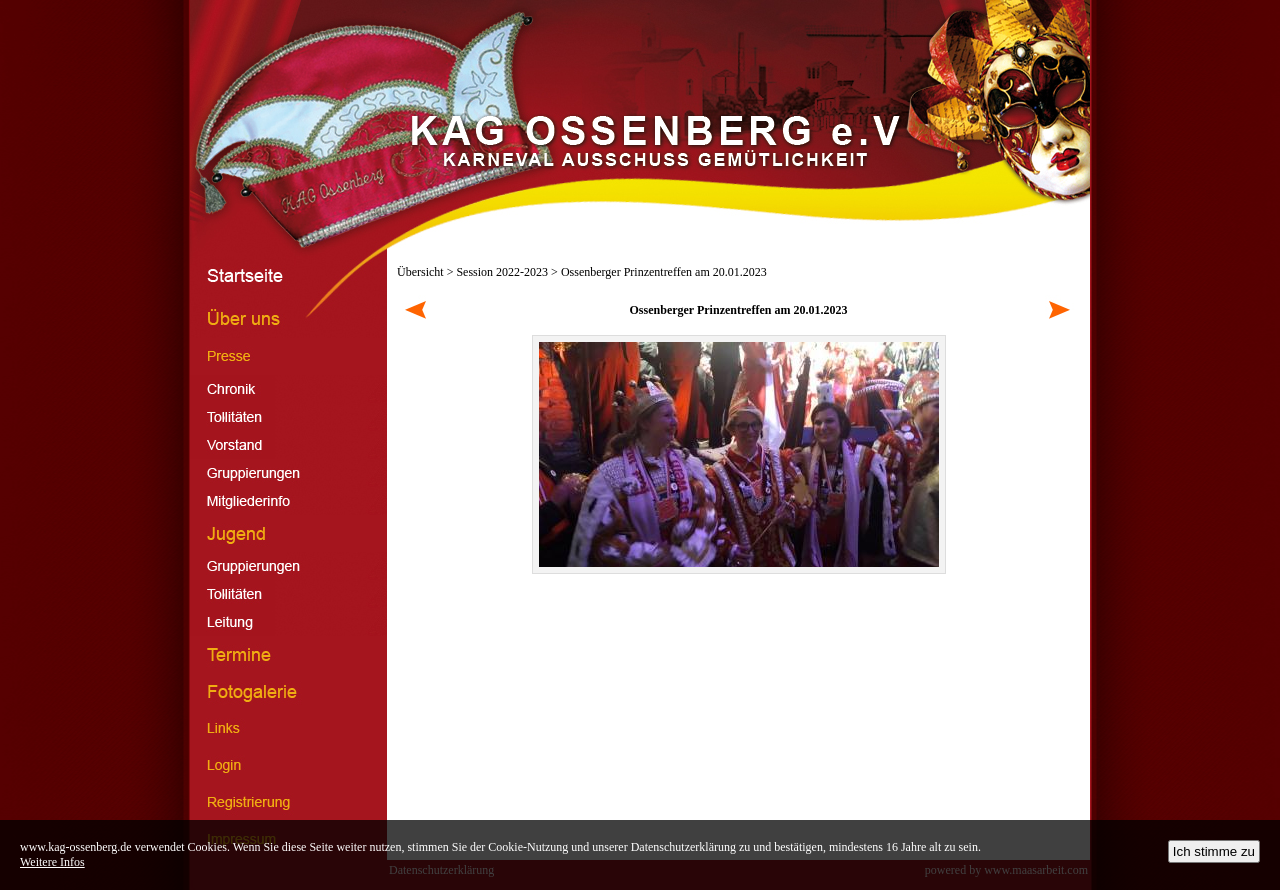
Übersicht (420, 272)
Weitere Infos (52, 862)
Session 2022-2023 (502, 272)
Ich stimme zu (1214, 851)
